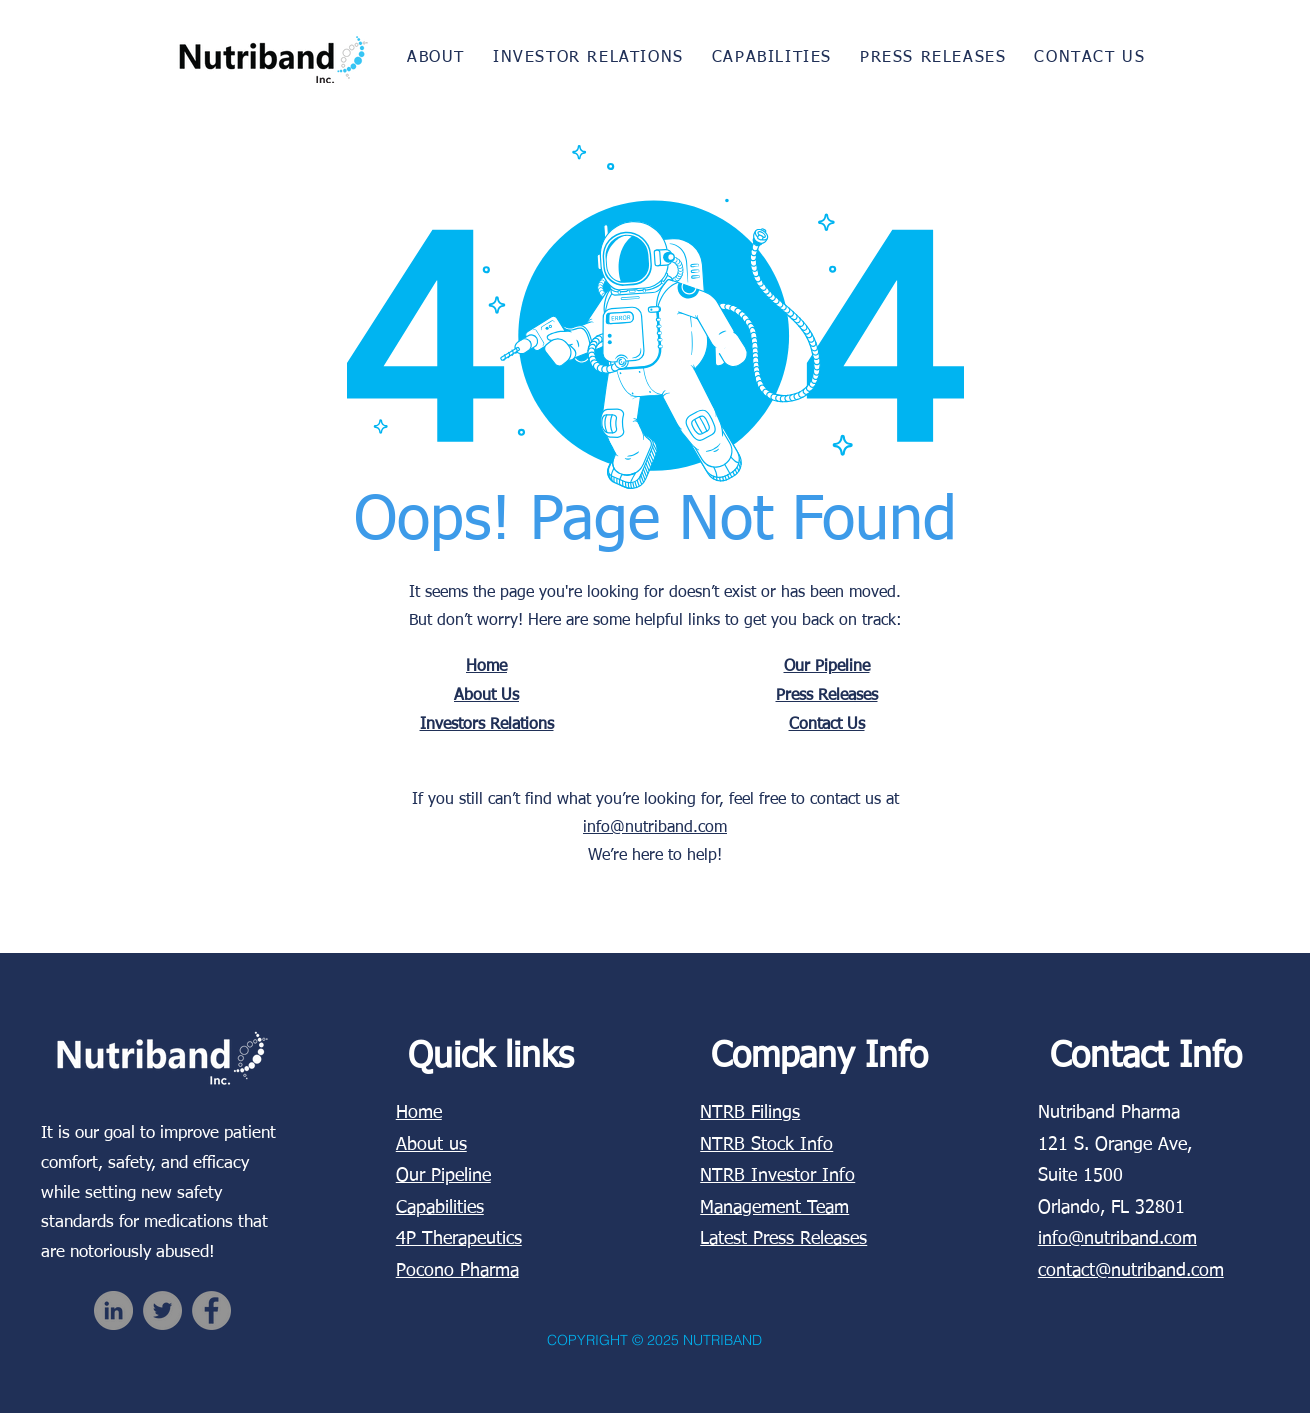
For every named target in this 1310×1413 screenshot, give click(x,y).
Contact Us (827, 725)
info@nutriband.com (655, 828)
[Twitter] (162, 1310)
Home (486, 667)
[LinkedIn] (113, 1310)
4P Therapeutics (459, 1239)
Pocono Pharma (457, 1271)
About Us (486, 696)
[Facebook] (211, 1310)
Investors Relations (487, 725)
